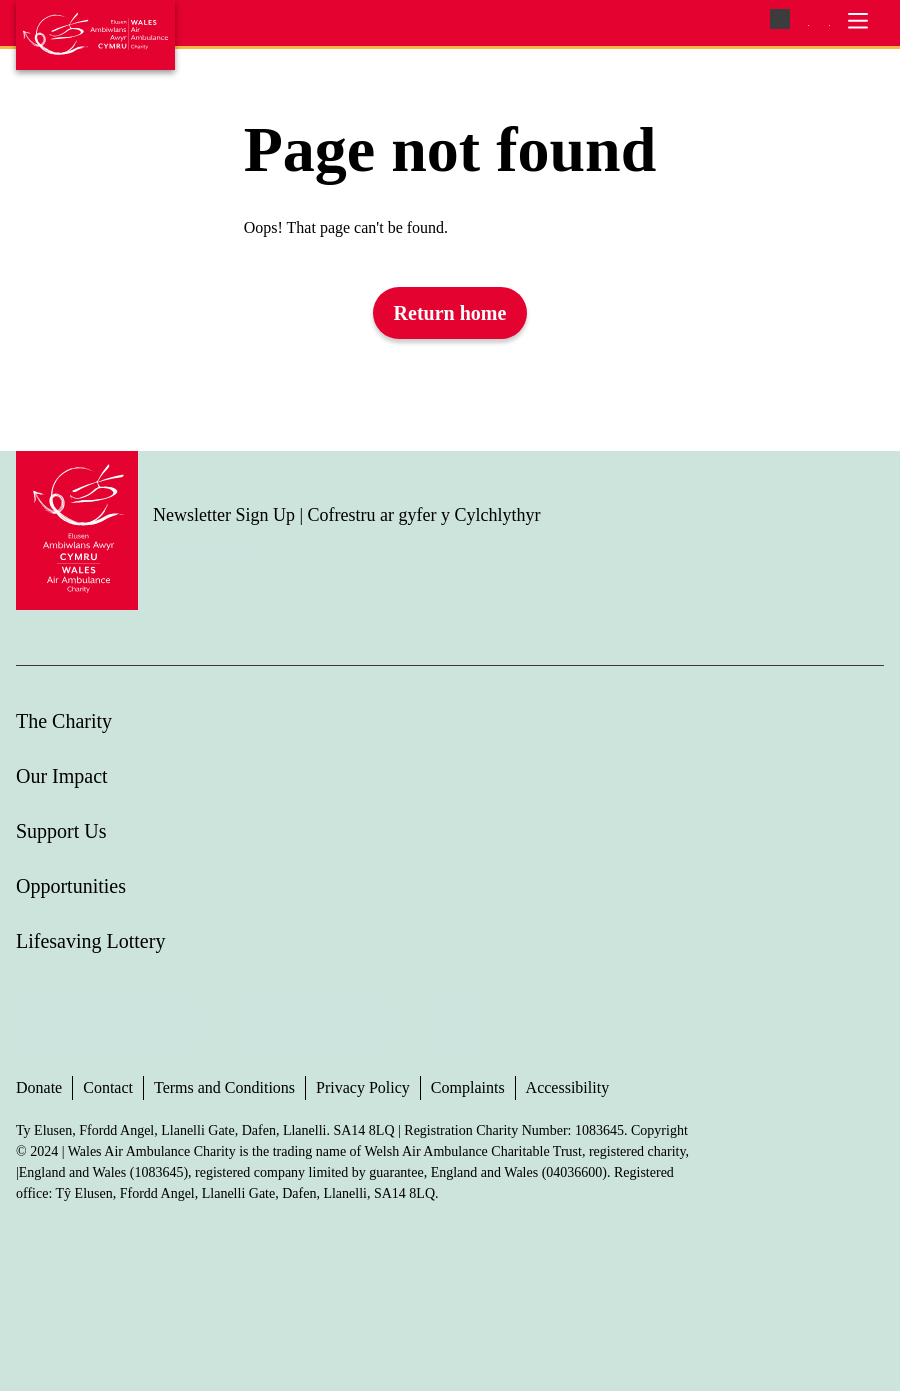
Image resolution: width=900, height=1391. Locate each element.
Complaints (468, 1087)
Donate (39, 1087)
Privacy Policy (363, 1087)
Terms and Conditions (224, 1087)
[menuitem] (808, 24)
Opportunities (71, 886)
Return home (450, 313)
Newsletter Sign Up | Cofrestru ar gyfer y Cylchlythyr (347, 515)
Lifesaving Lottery (90, 941)
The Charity (64, 721)
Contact (108, 1087)
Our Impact (62, 776)
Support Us (61, 831)
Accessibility (568, 1087)
